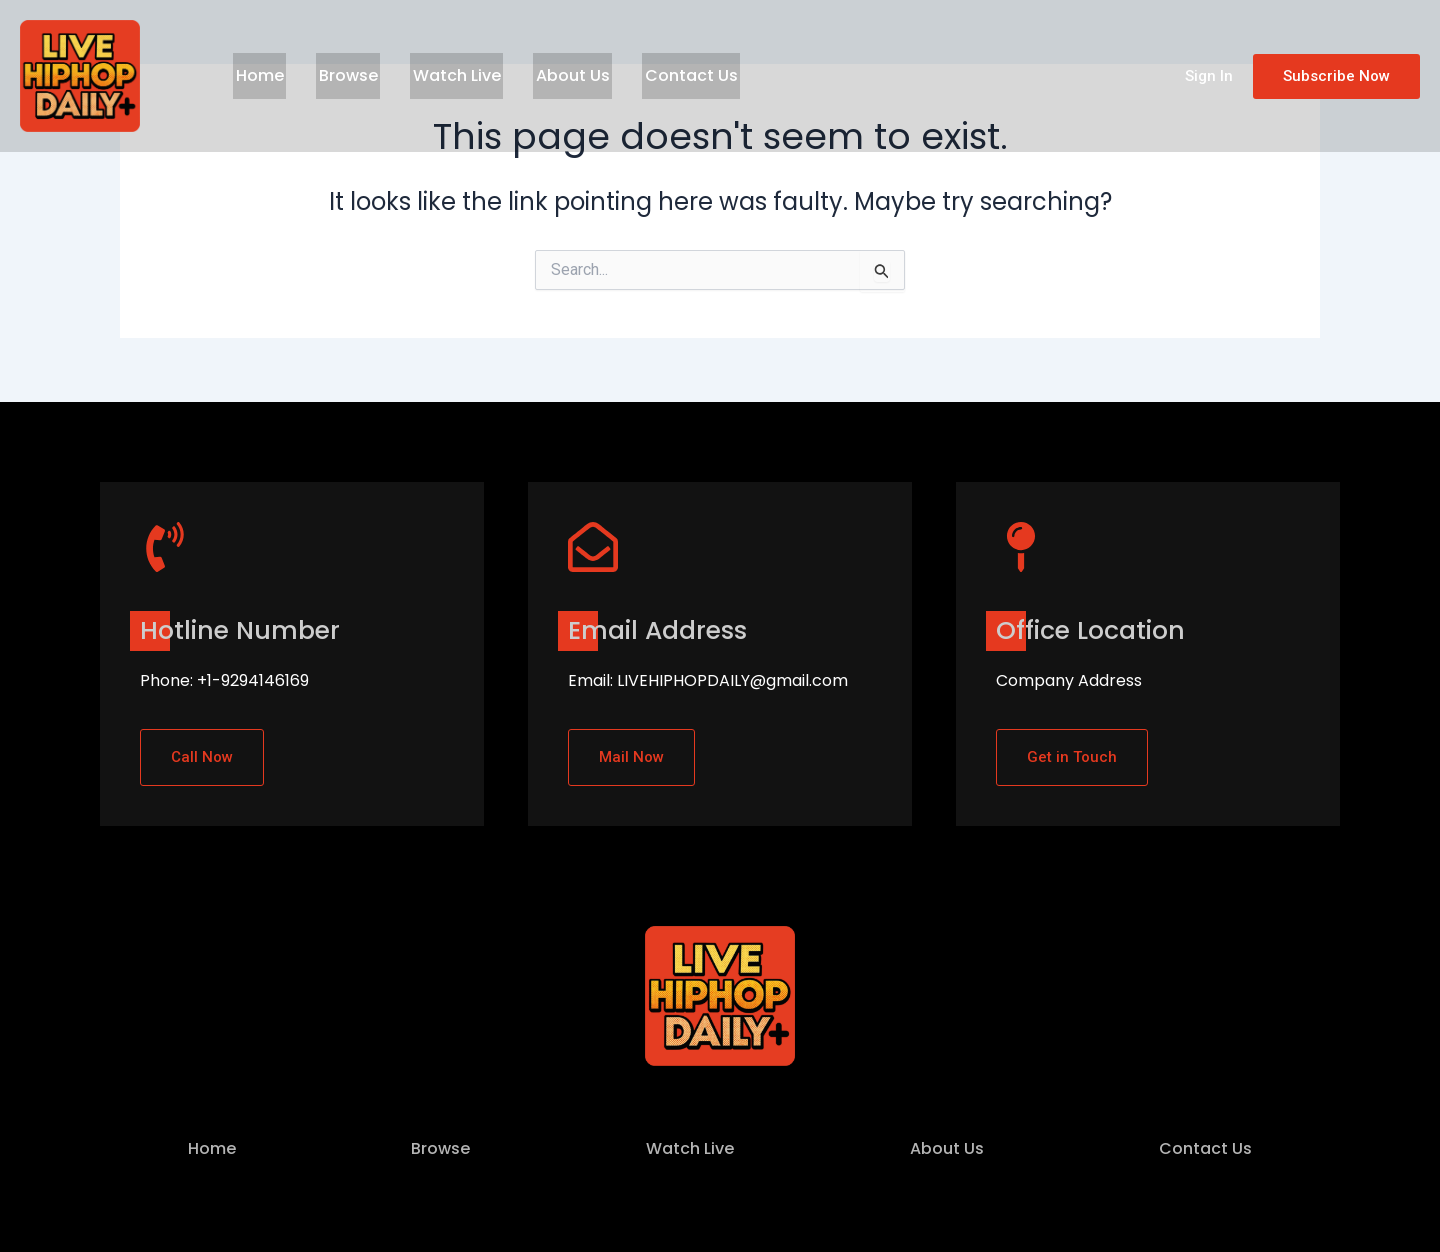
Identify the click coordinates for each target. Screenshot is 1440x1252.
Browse (340, 75)
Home (257, 75)
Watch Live (444, 75)
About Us (555, 75)
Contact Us (668, 75)
